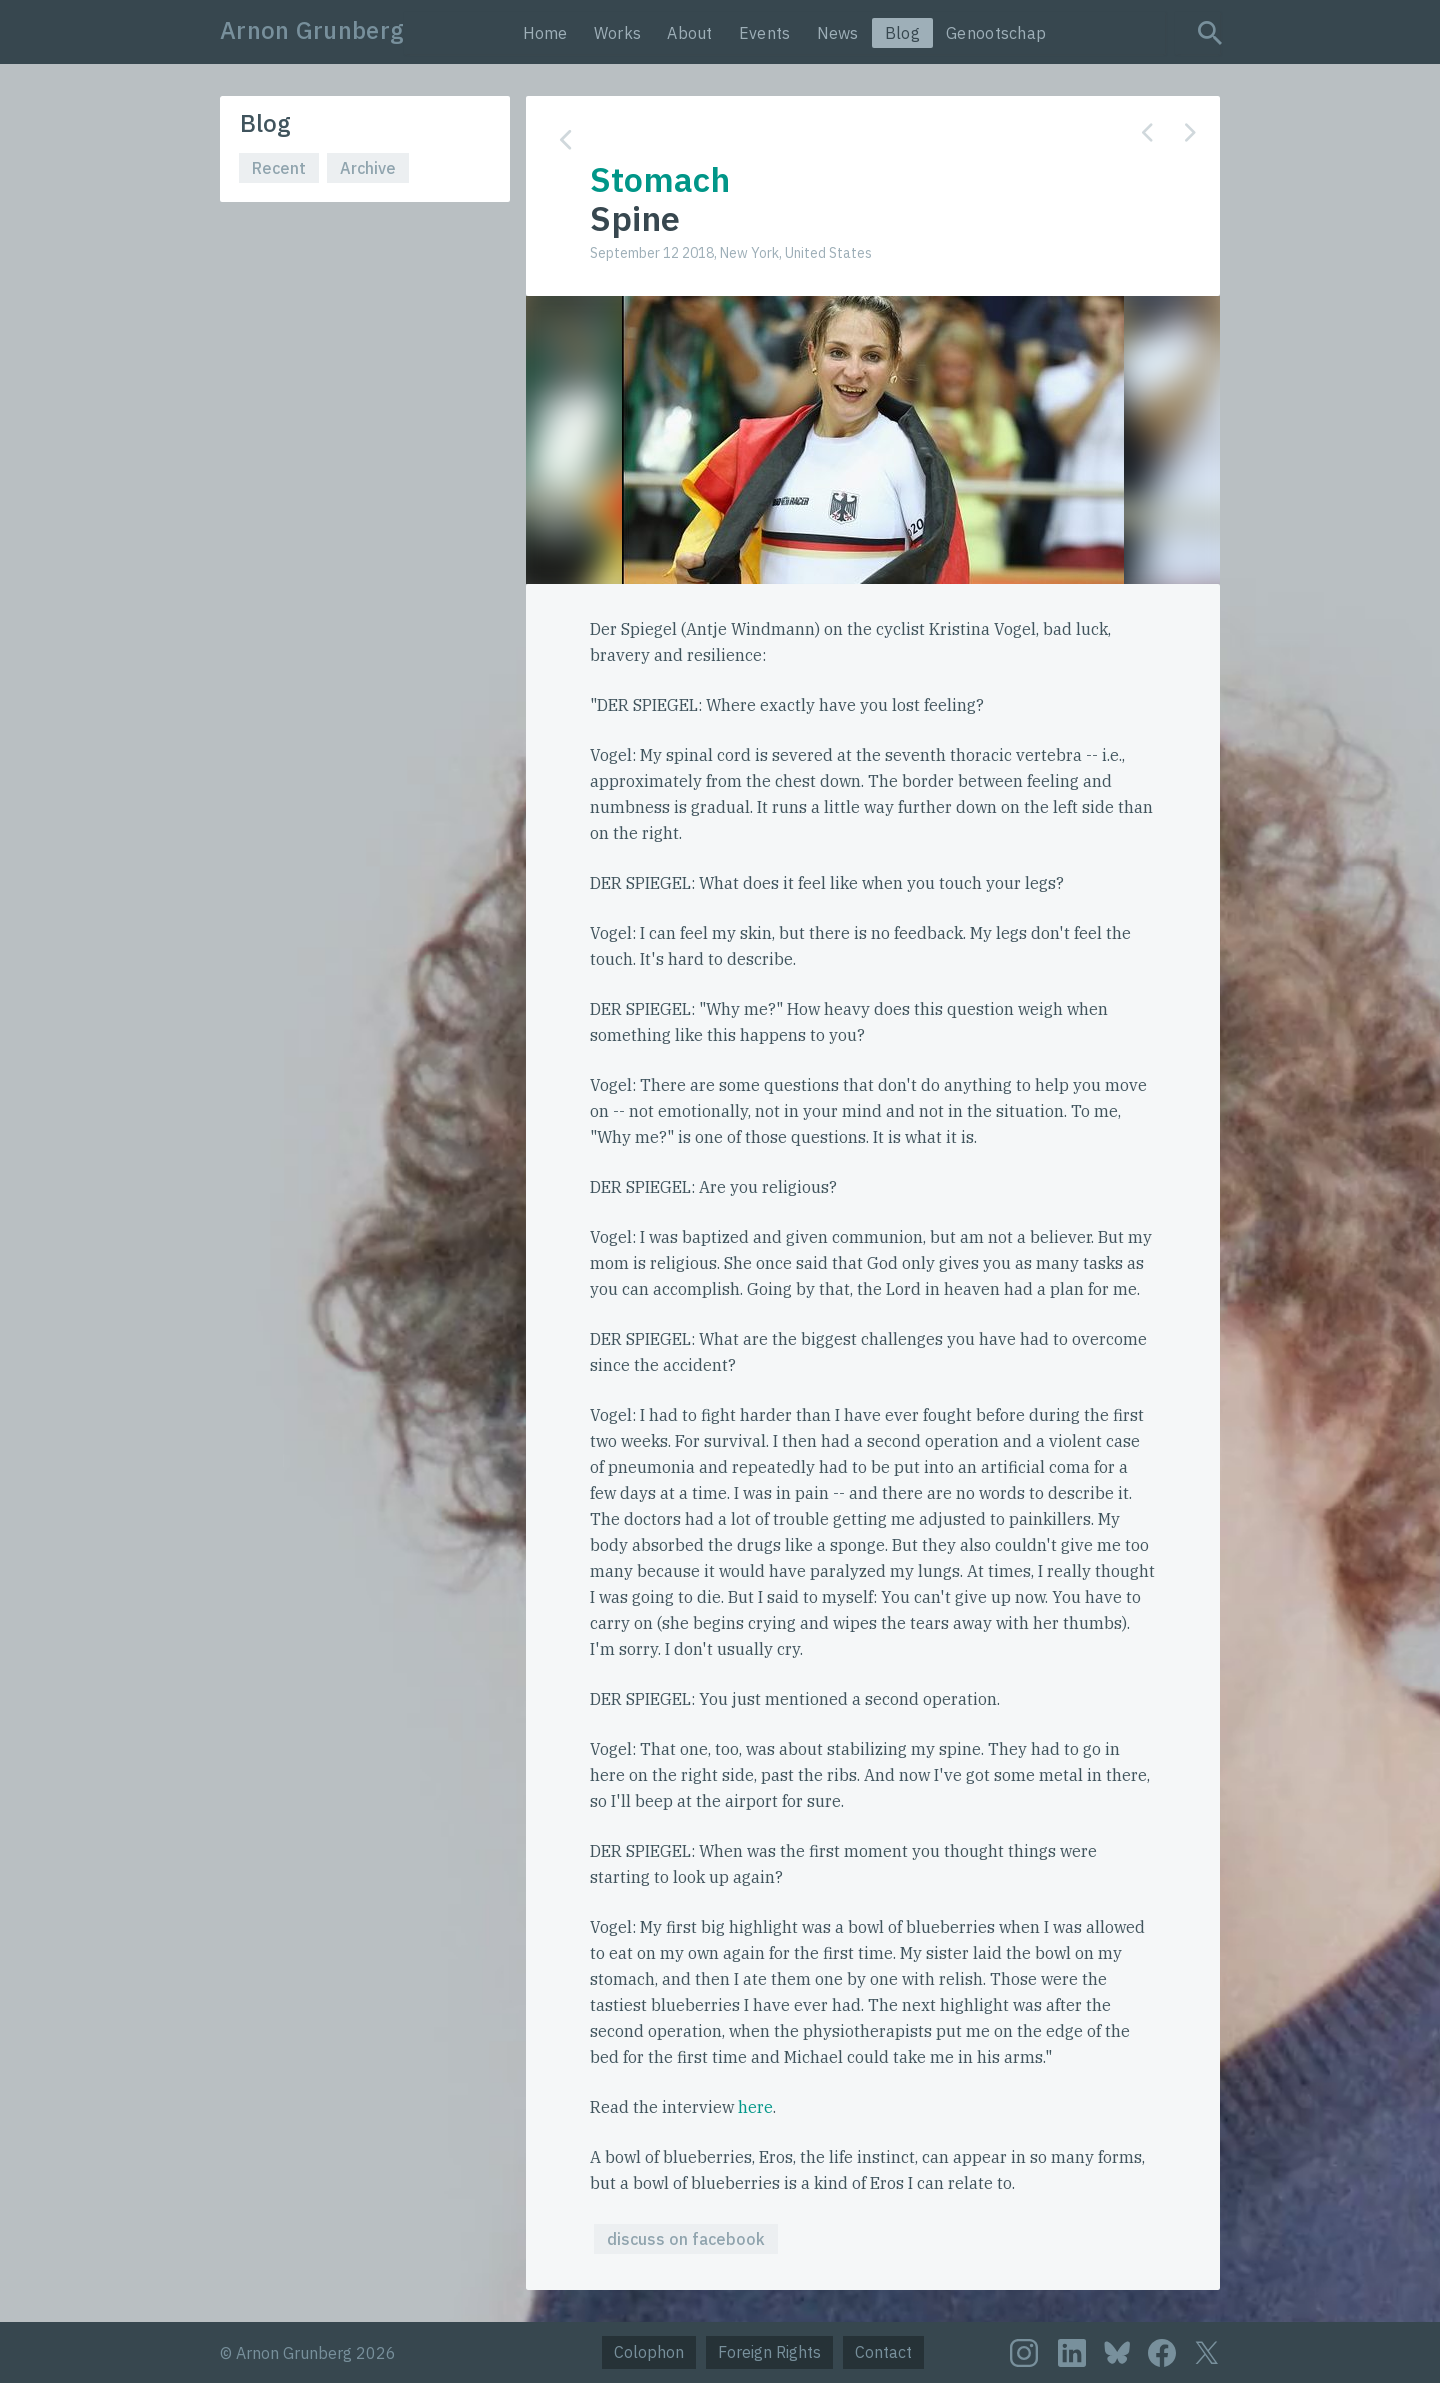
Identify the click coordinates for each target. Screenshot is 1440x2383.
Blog (902, 33)
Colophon (649, 2352)
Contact (883, 2352)
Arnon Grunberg (312, 30)
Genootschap (996, 33)
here (755, 2107)
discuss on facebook (686, 2239)
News (838, 33)
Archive (368, 168)
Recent (279, 168)
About (690, 33)
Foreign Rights (769, 2352)
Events (765, 33)
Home (545, 33)
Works (618, 33)
